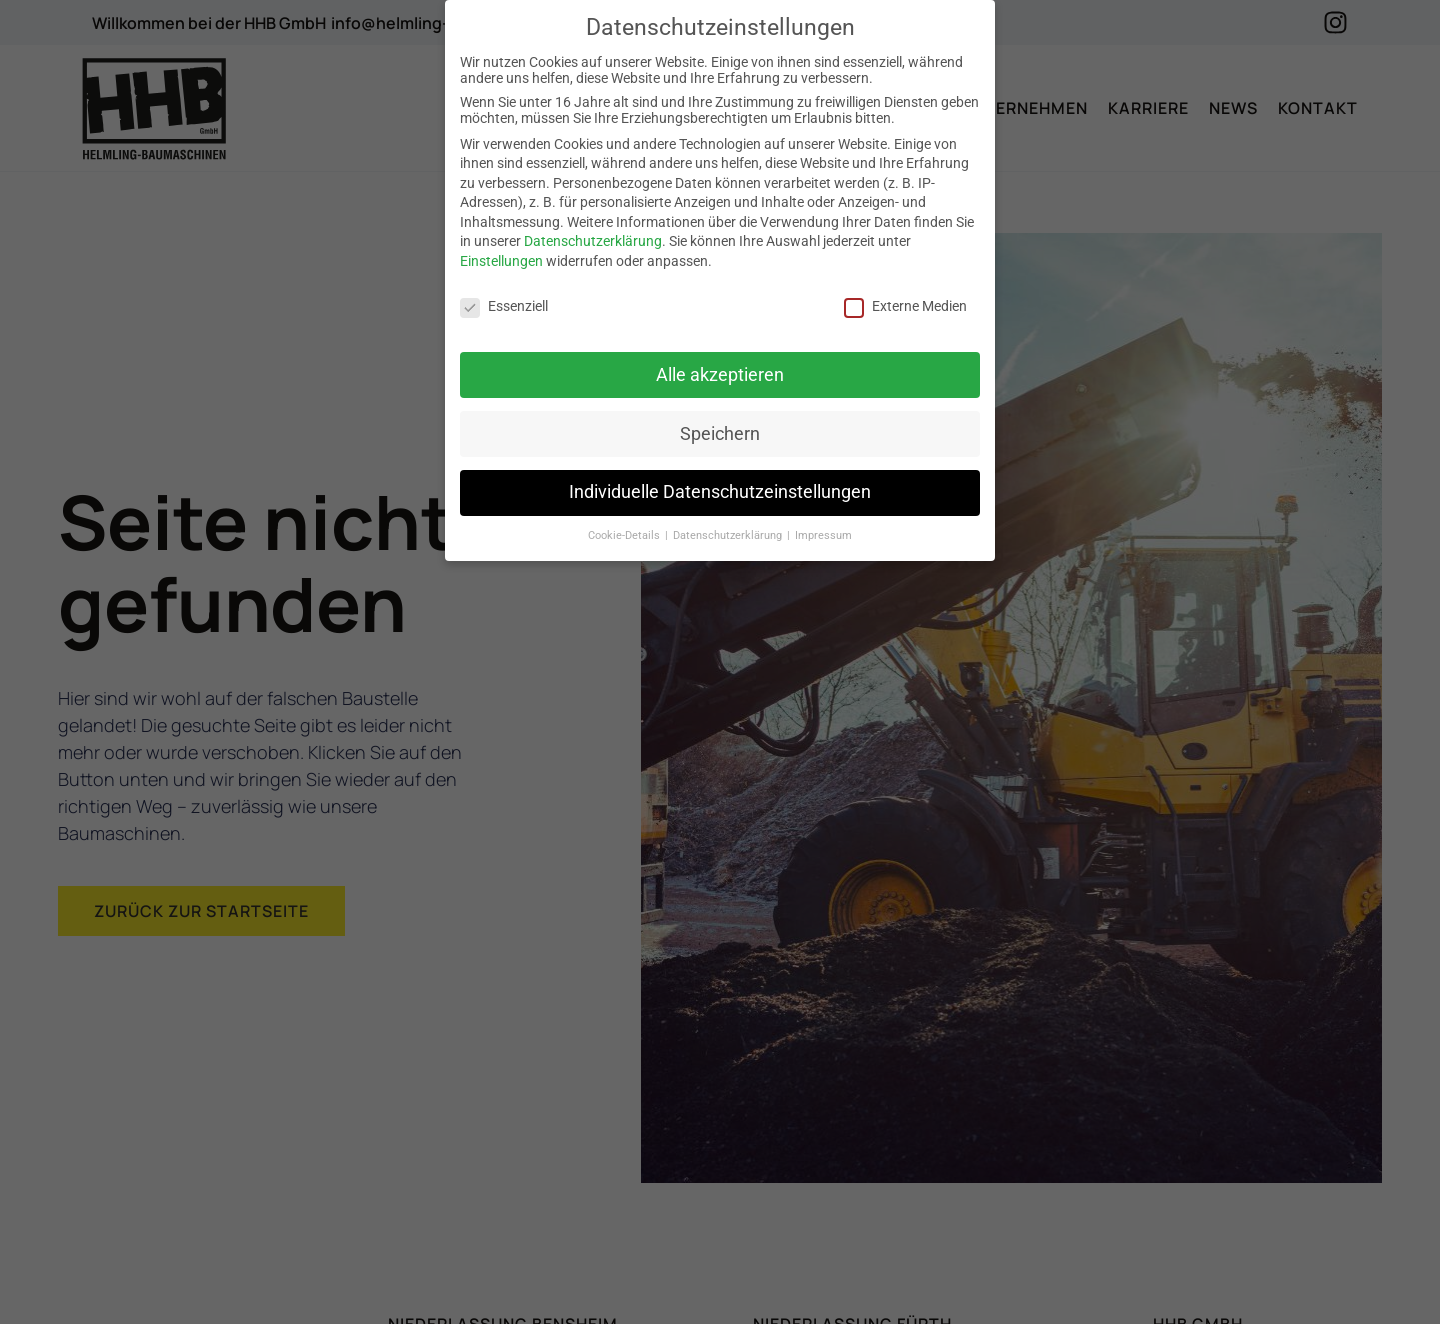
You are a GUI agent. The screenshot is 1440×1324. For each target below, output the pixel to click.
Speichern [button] (720, 433)
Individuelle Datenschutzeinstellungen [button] (720, 492)
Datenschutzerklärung (593, 241)
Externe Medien (905, 306)
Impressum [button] (823, 535)
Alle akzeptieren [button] (720, 374)
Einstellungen (501, 261)
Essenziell (504, 306)
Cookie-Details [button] (625, 535)
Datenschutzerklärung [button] (729, 535)
